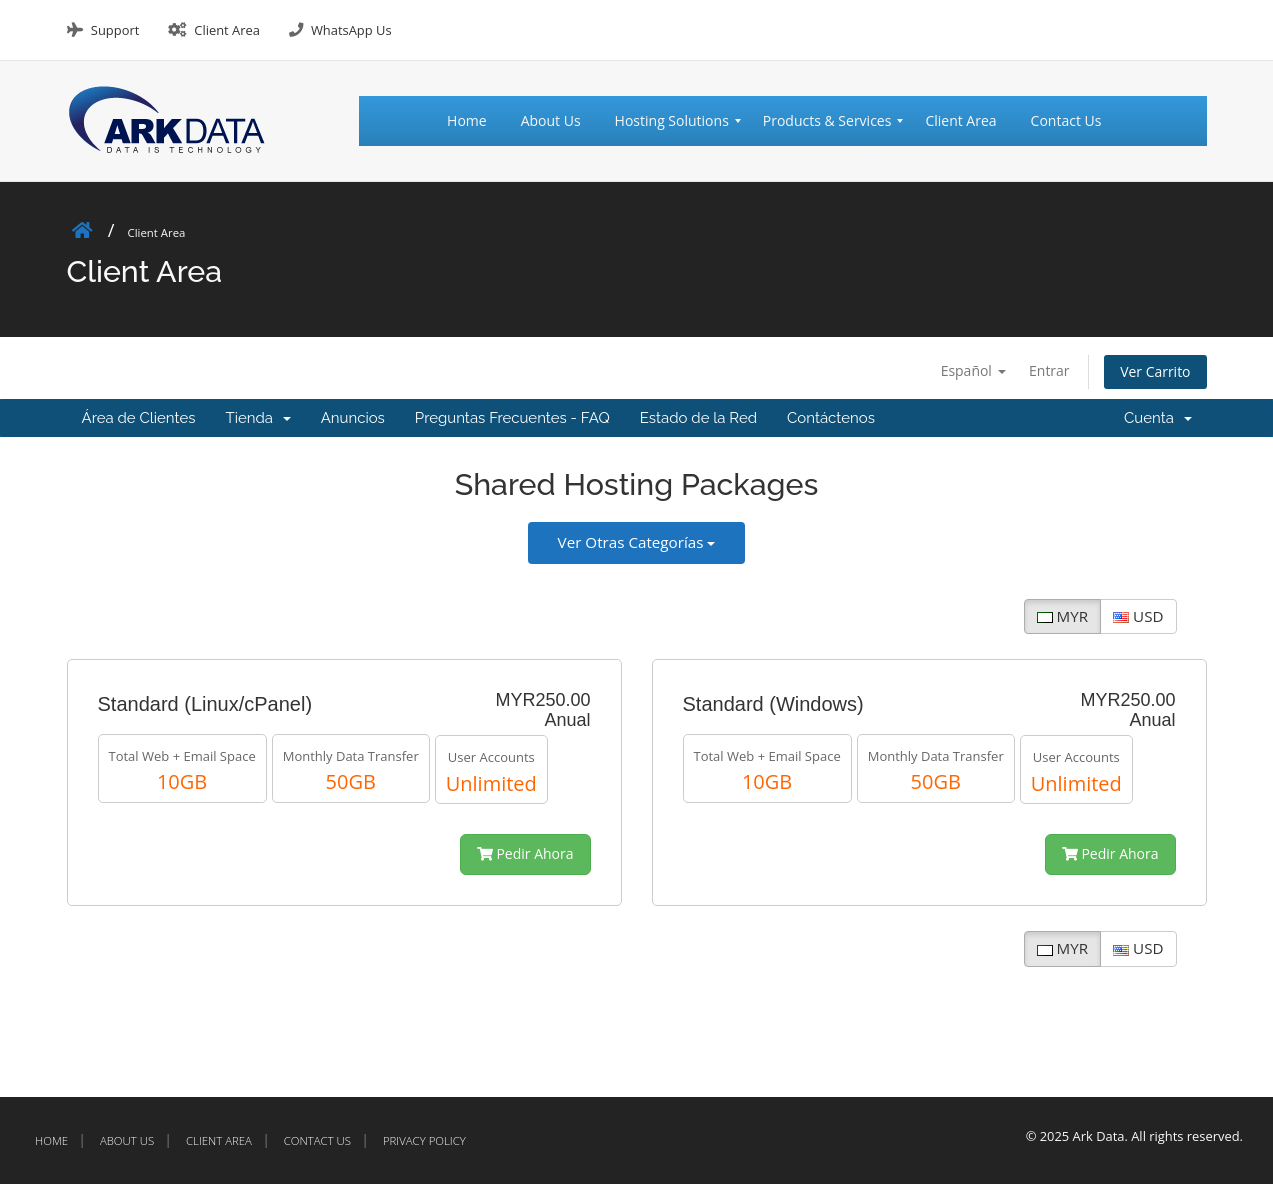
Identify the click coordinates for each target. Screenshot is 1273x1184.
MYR (1062, 616)
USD (1138, 616)
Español (972, 370)
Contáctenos (831, 418)
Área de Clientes (139, 418)
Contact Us (317, 1140)
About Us (127, 1140)
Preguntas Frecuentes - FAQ (512, 418)
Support (115, 30)
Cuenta (1158, 418)
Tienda (258, 418)
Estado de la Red (698, 418)
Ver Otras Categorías (637, 542)
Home (51, 1140)
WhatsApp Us (351, 30)
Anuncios (353, 418)
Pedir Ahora (525, 854)
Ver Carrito (1155, 371)
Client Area (227, 30)
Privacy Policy (424, 1140)
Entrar (1049, 370)
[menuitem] (475, 121)
